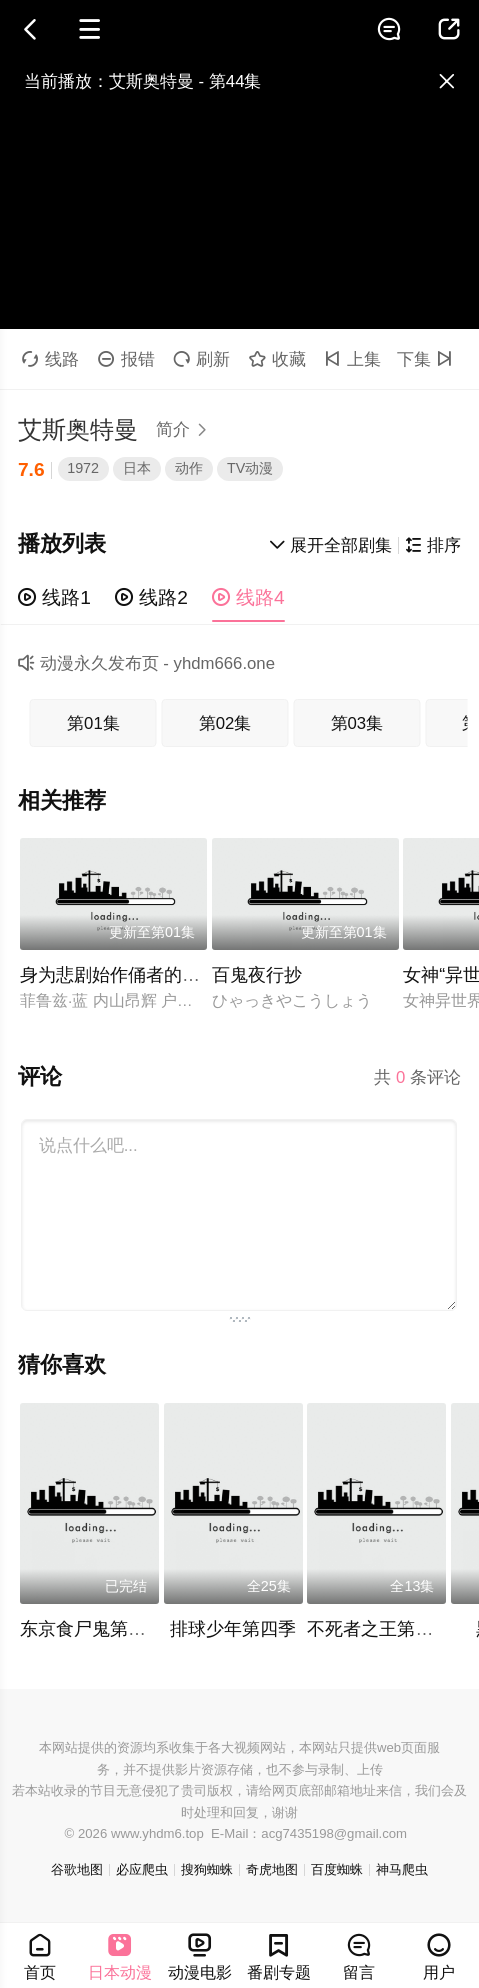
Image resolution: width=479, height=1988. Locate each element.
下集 (428, 359)
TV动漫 (250, 468)
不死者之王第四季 (379, 1629)
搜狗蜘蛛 (207, 1869)
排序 (433, 545)
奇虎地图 (272, 1869)
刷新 (201, 359)
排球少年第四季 (233, 1629)
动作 (189, 468)
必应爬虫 (142, 1869)
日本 (137, 468)
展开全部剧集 (331, 545)
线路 (50, 359)
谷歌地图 (77, 1869)
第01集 (93, 723)
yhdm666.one (225, 663)
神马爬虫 (402, 1869)
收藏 (277, 359)
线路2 (151, 597)
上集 (352, 359)
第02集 (225, 723)
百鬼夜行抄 (257, 975)
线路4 (248, 597)
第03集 (357, 723)
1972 (83, 468)
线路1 (54, 597)
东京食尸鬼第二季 (92, 1629)
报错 (126, 359)
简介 (184, 429)
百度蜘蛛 (337, 1869)
